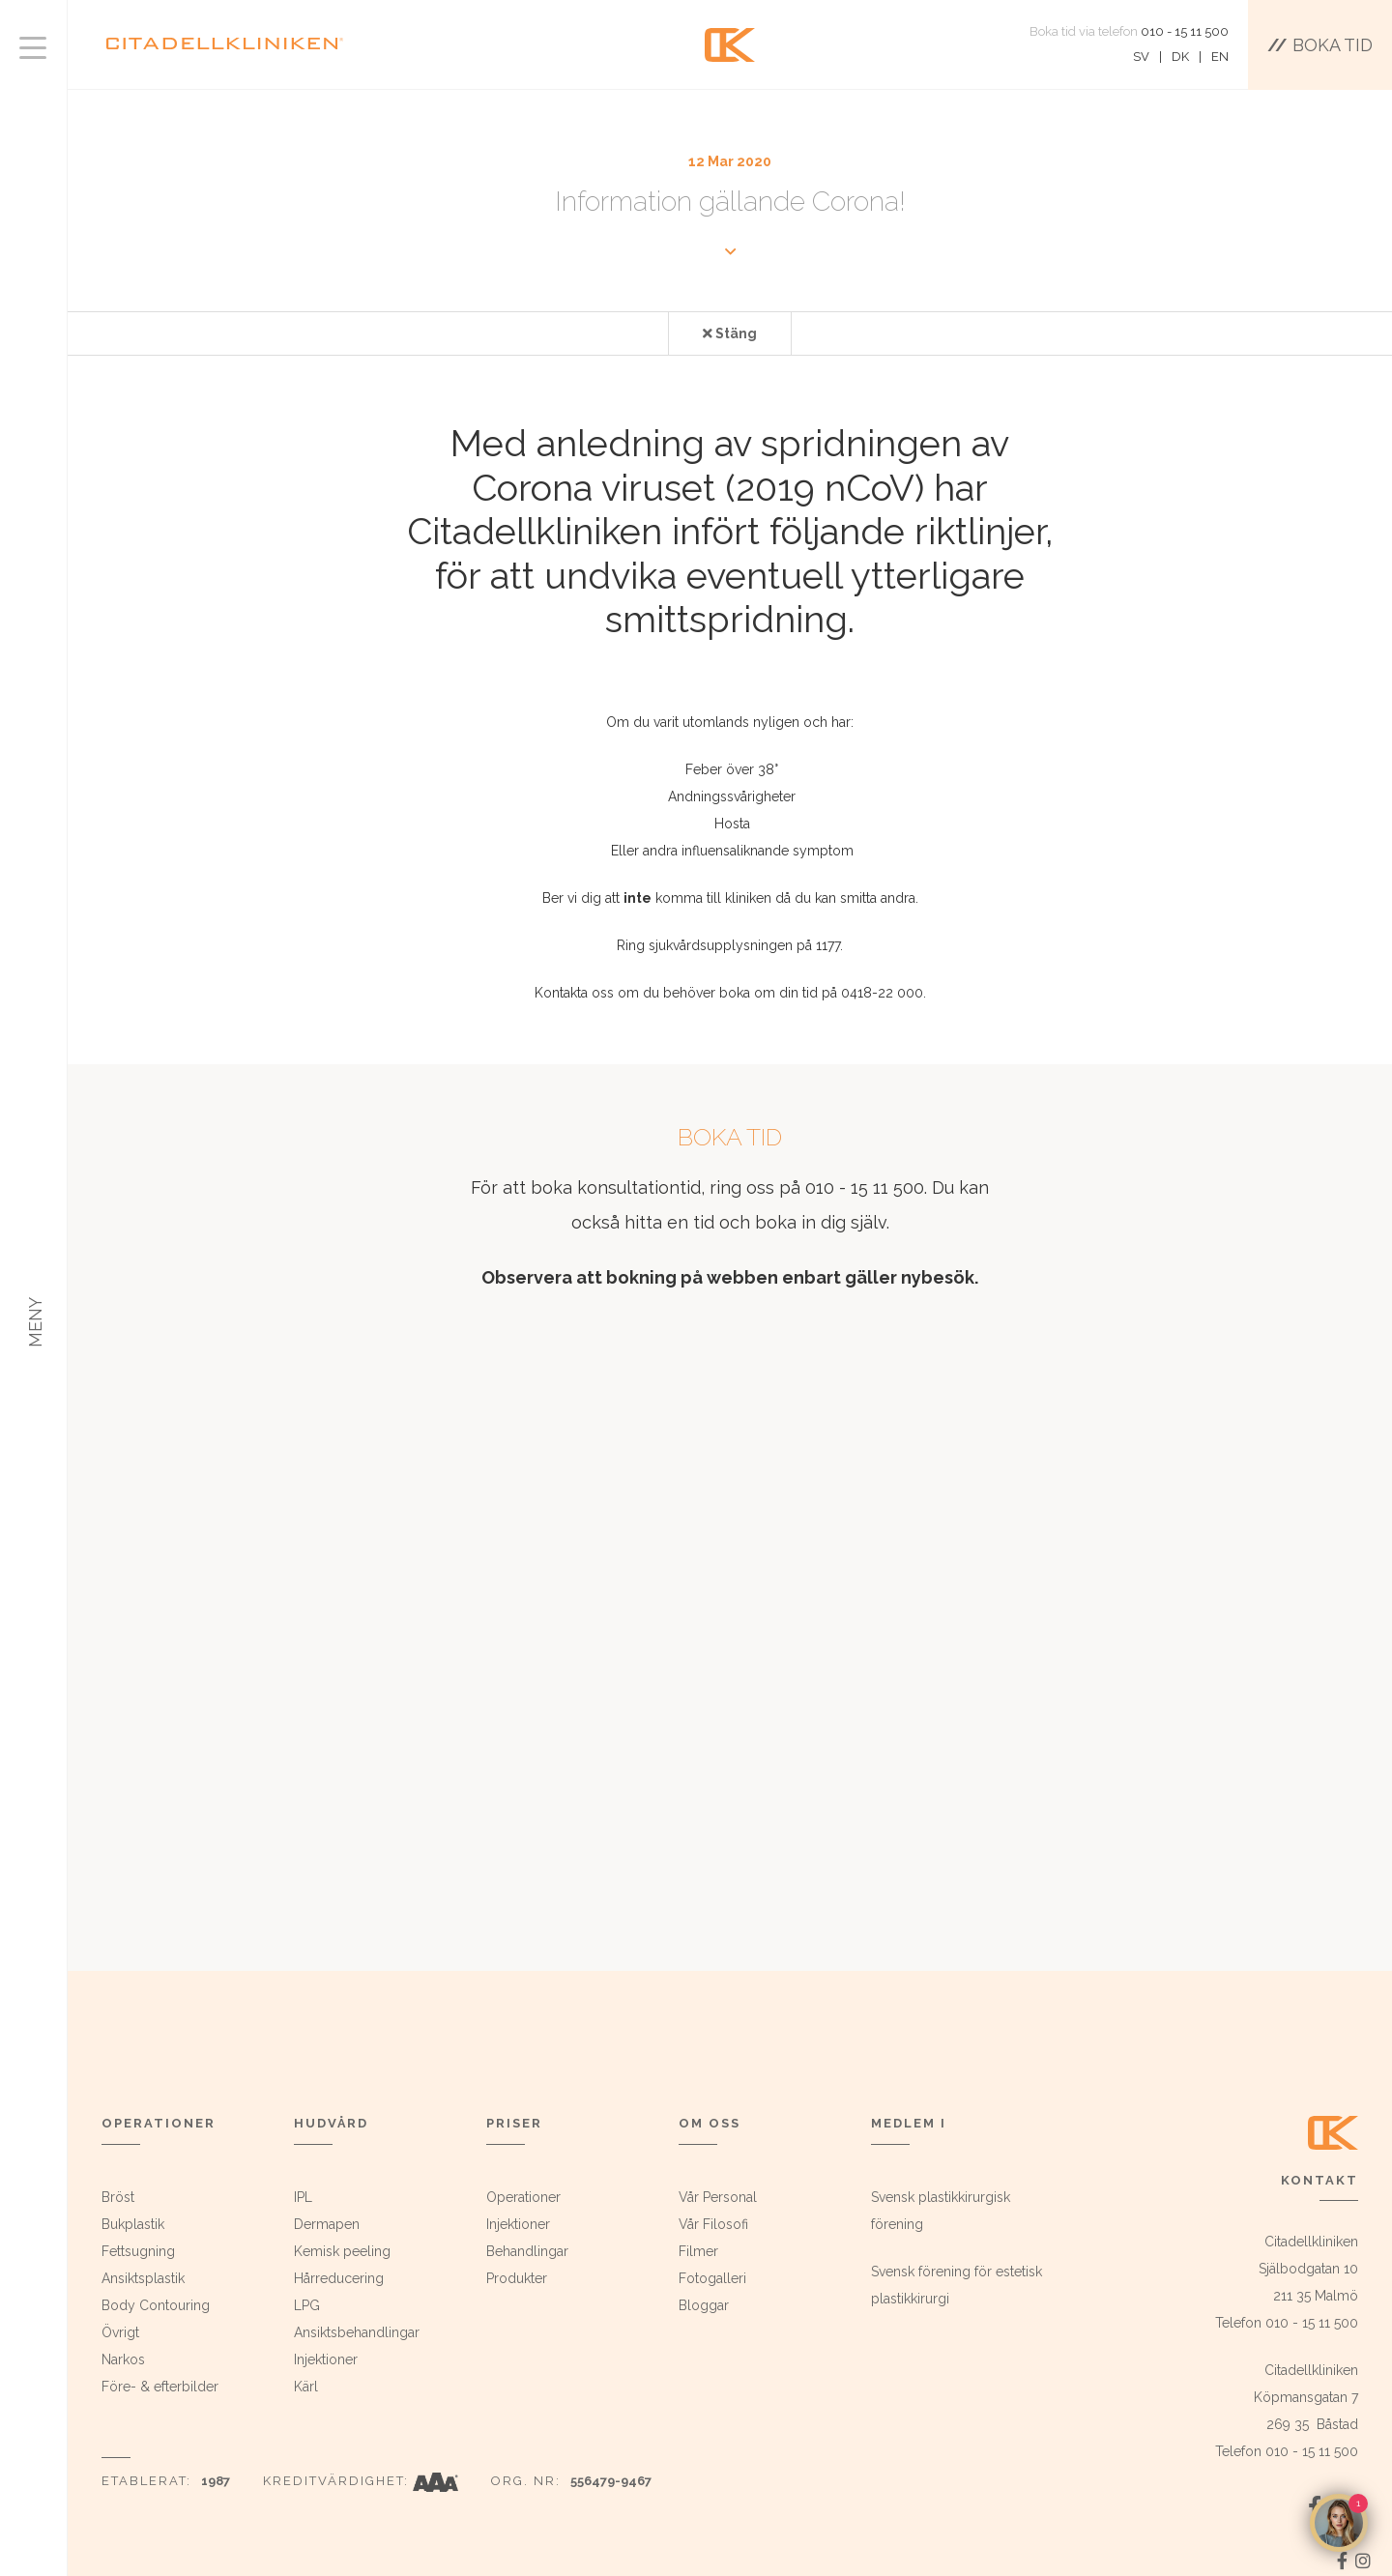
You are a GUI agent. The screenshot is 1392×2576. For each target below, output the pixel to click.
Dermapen (327, 2224)
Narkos (123, 2359)
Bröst (118, 2197)
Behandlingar (527, 2251)
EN (1220, 56)
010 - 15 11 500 (1185, 31)
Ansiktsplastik (143, 2278)
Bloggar (704, 2305)
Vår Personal (718, 2197)
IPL (303, 2197)
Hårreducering (339, 2278)
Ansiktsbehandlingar (357, 2332)
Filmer (698, 2251)
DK (1180, 56)
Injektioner (326, 2359)
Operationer (523, 2197)
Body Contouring (156, 2305)
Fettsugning (138, 2251)
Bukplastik (133, 2224)
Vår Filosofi (713, 2224)
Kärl (306, 2386)
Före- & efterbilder (160, 2386)
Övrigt (120, 2332)
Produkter (516, 2278)
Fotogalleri (712, 2278)
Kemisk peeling (342, 2251)
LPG (307, 2305)
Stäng (730, 333)
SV (1141, 56)
